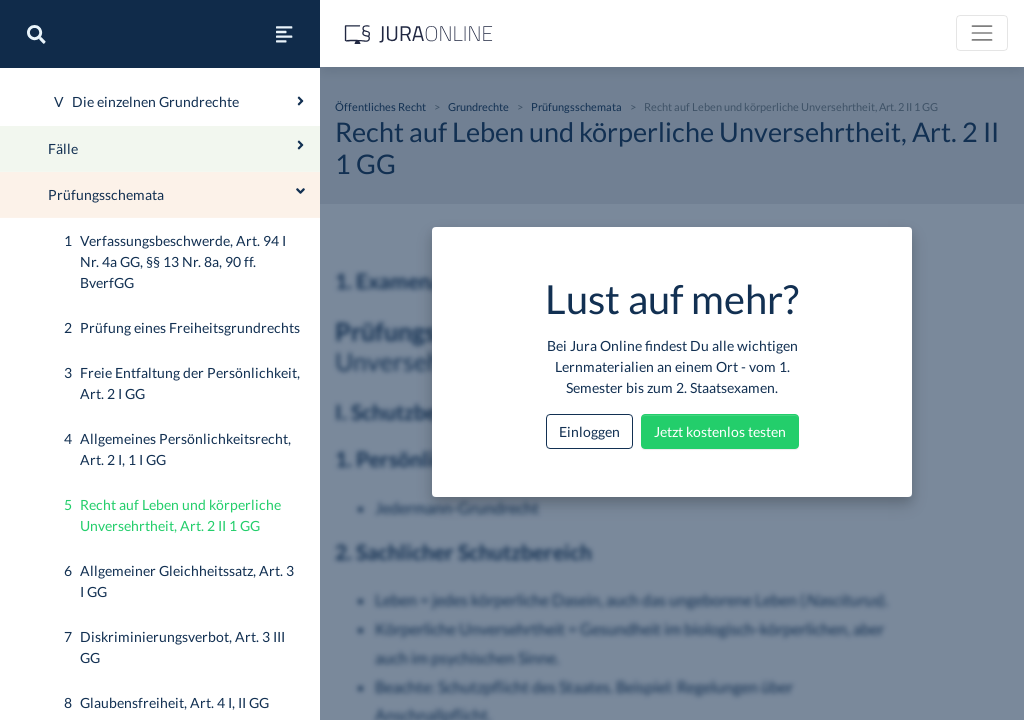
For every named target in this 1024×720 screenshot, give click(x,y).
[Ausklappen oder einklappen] (300, 172)
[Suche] (36, 34)
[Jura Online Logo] (419, 33)
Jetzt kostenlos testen (720, 431)
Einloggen (589, 431)
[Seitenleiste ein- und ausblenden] (284, 34)
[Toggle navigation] (982, 33)
